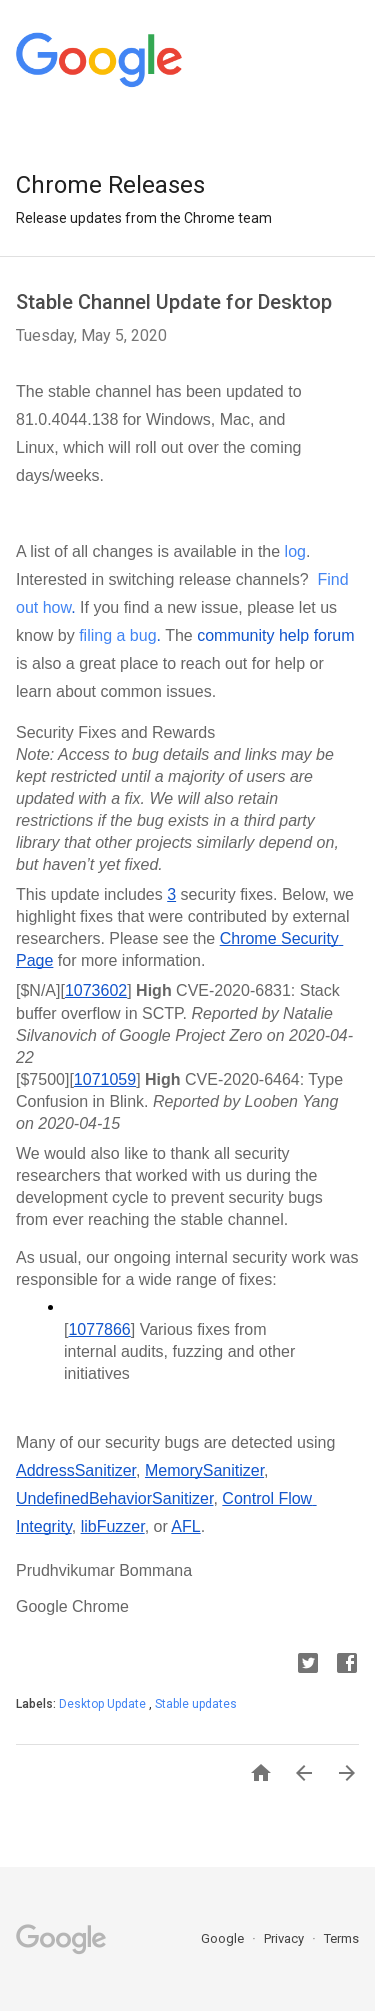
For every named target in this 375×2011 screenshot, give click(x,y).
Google (224, 1938)
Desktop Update (104, 1704)
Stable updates (196, 1704)
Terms (341, 1938)
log (295, 551)
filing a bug (117, 635)
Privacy (285, 1938)
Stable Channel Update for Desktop (174, 302)
